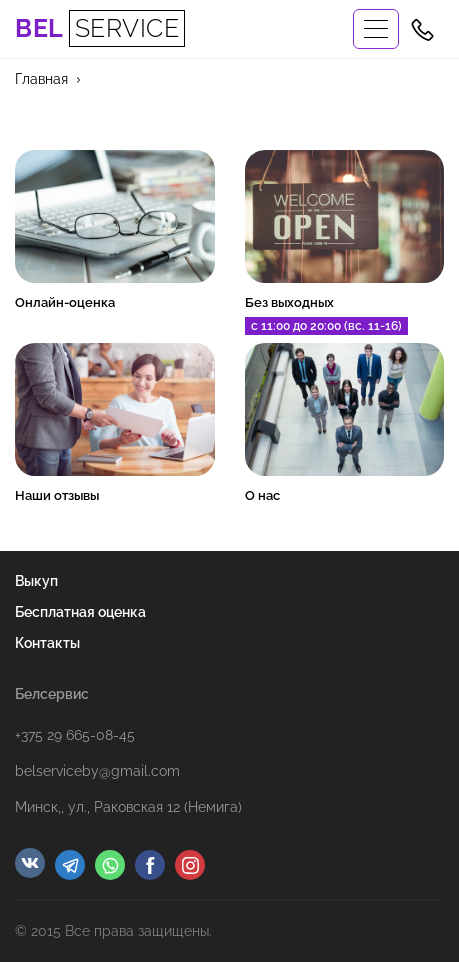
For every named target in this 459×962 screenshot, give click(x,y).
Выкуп (36, 581)
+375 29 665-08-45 (75, 735)
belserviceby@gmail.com (97, 771)
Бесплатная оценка (80, 612)
